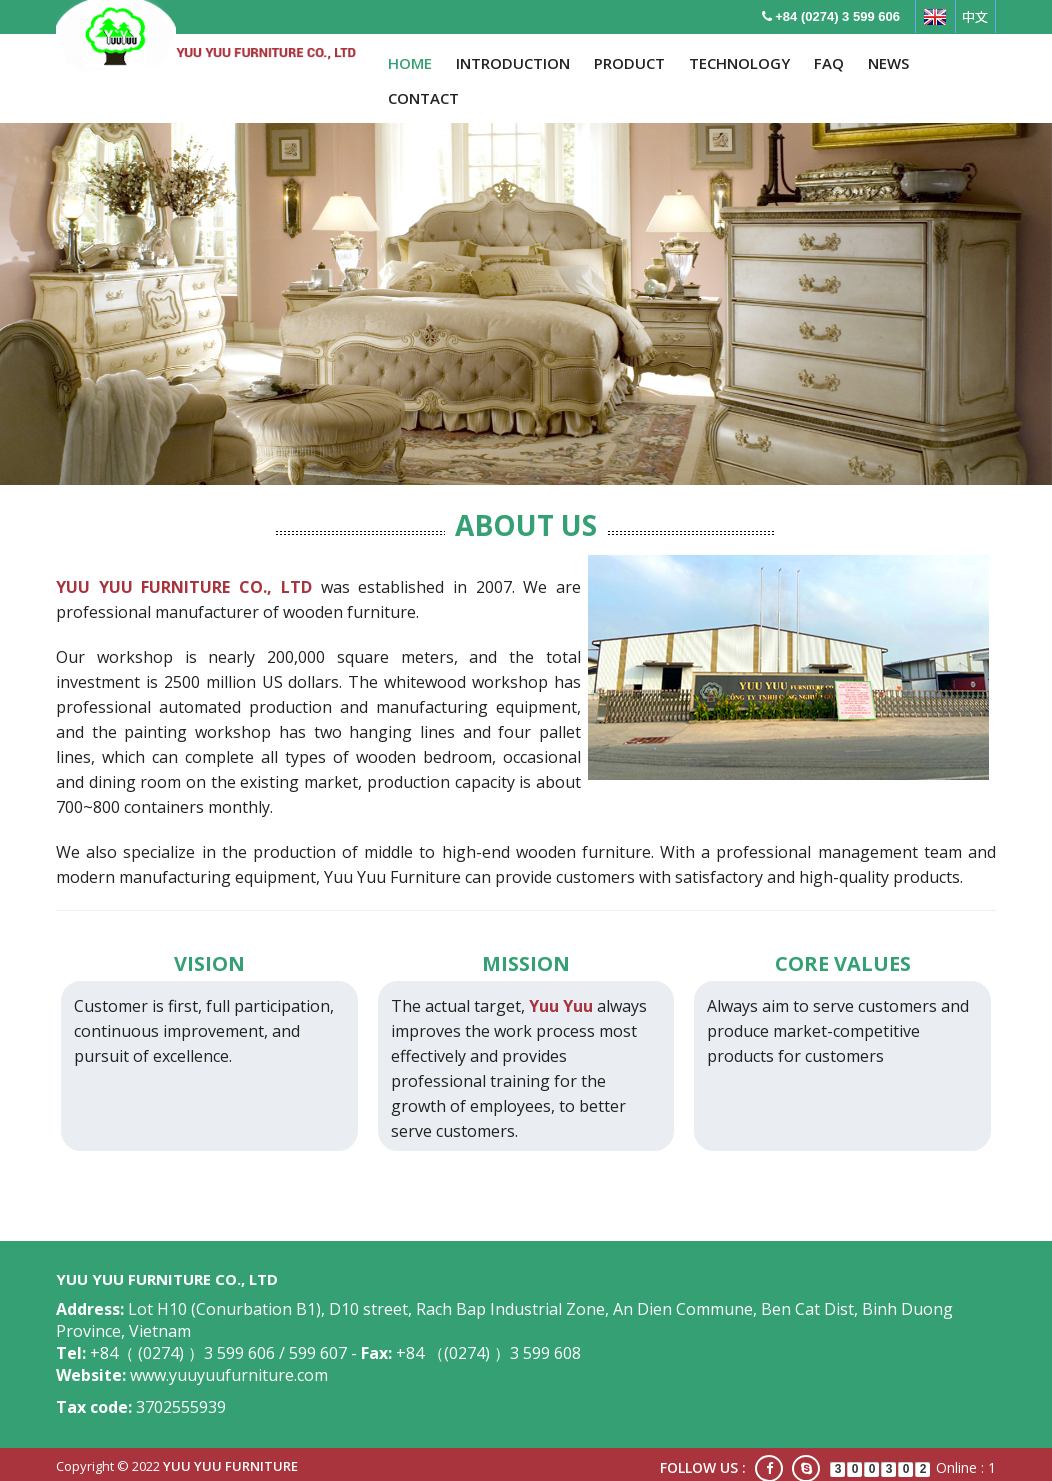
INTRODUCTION (513, 63)
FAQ (829, 63)
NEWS (888, 63)
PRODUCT (629, 63)
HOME (410, 63)
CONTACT (423, 98)
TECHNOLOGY (739, 63)
